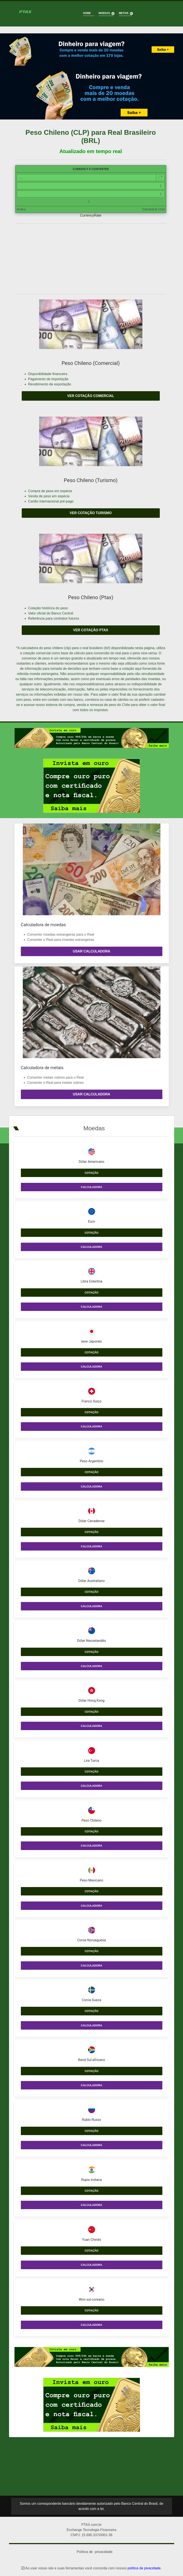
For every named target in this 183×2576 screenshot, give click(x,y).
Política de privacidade (94, 2551)
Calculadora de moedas (43, 924)
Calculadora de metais (42, 1067)
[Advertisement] (90, 259)
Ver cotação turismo (91, 513)
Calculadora (91, 1187)
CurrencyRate (90, 215)
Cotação (91, 1172)
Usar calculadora (91, 951)
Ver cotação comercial (90, 396)
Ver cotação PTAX (90, 630)
